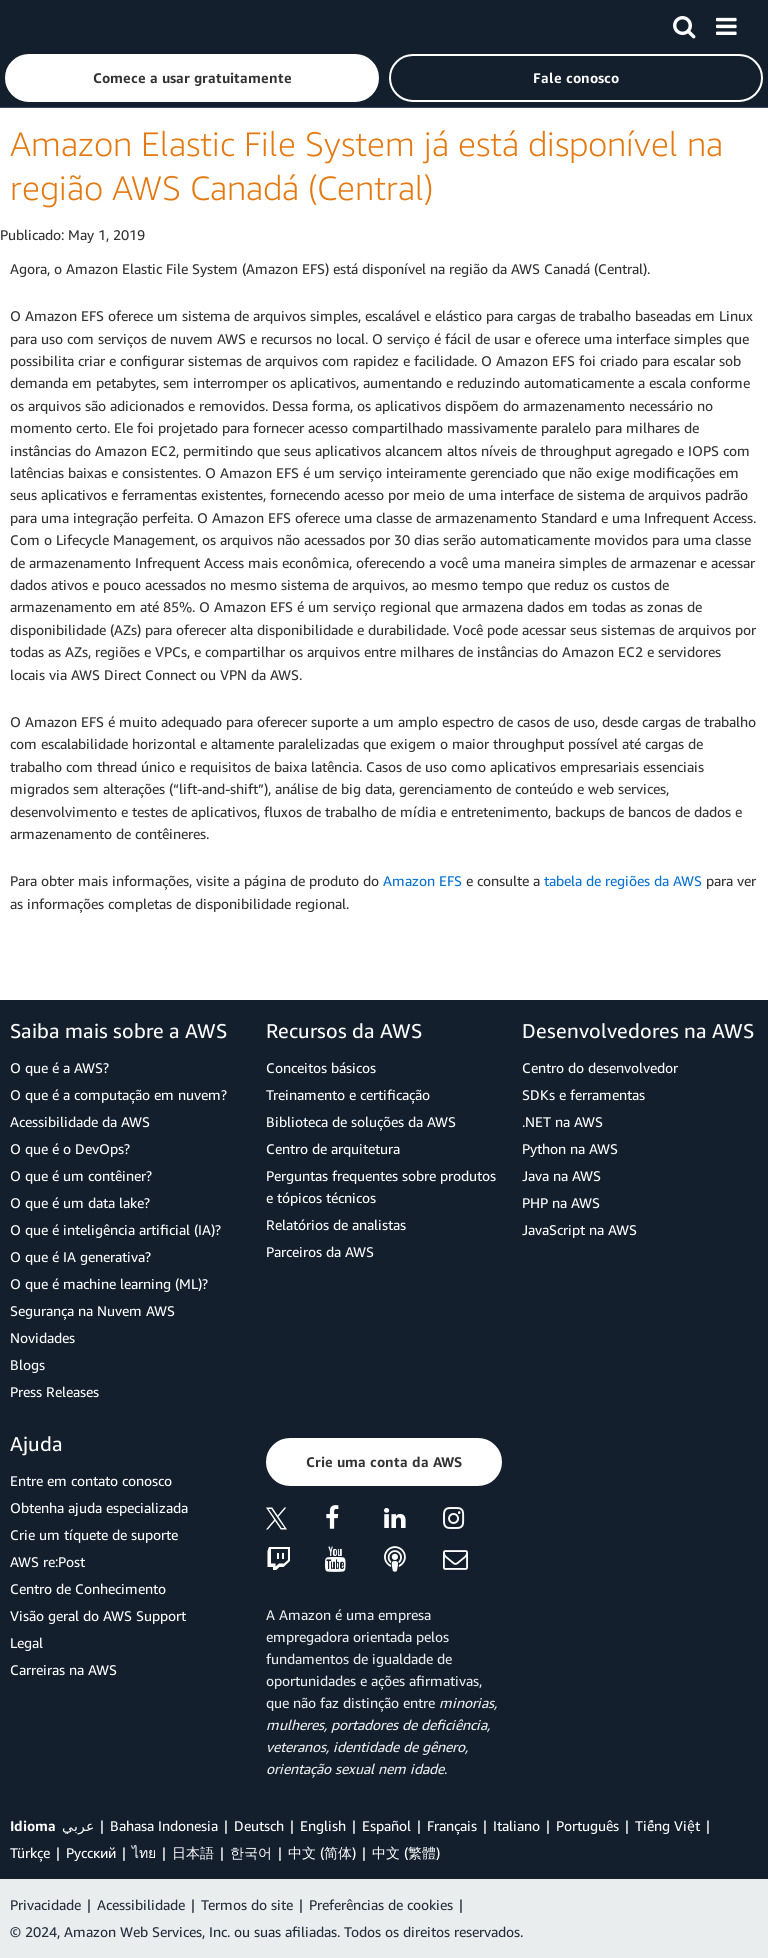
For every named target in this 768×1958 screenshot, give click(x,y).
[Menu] (726, 23)
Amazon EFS (422, 880)
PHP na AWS (561, 1202)
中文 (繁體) (406, 1852)
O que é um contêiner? (81, 1175)
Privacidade (45, 1904)
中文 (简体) (322, 1852)
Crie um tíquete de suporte (94, 1534)
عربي (78, 1825)
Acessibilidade (141, 1904)
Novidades (42, 1337)
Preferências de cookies (381, 1904)
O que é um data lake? (80, 1202)
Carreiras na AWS (63, 1669)
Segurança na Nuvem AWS (92, 1310)
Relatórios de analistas (336, 1224)
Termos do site (247, 1904)
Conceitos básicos (321, 1067)
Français (452, 1825)
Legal (26, 1642)
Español (386, 1825)
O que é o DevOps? (70, 1148)
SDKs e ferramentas (583, 1094)
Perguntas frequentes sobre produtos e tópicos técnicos (381, 1186)
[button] (192, 78)
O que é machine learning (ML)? (109, 1283)
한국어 (251, 1852)
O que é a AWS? (59, 1067)
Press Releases (54, 1391)
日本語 (193, 1852)
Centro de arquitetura (333, 1148)
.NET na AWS (562, 1121)
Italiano (516, 1825)
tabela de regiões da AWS (623, 880)
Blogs (27, 1364)
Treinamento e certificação (348, 1094)
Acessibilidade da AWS (80, 1121)
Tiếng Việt (667, 1825)
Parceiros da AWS (320, 1251)
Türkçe (30, 1852)
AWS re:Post (47, 1561)
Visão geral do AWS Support (98, 1615)
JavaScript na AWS (579, 1229)
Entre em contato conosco (91, 1480)
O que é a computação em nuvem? (118, 1094)
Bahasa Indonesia (164, 1825)
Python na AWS (570, 1148)
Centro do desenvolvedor (600, 1067)
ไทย (144, 1852)
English (323, 1825)
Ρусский (91, 1852)
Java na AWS (561, 1175)
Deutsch (259, 1825)
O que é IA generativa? (80, 1256)
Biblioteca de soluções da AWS (361, 1121)
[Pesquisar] (684, 23)
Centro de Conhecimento (88, 1588)
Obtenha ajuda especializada (99, 1507)
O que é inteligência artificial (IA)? (115, 1229)
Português (587, 1825)
